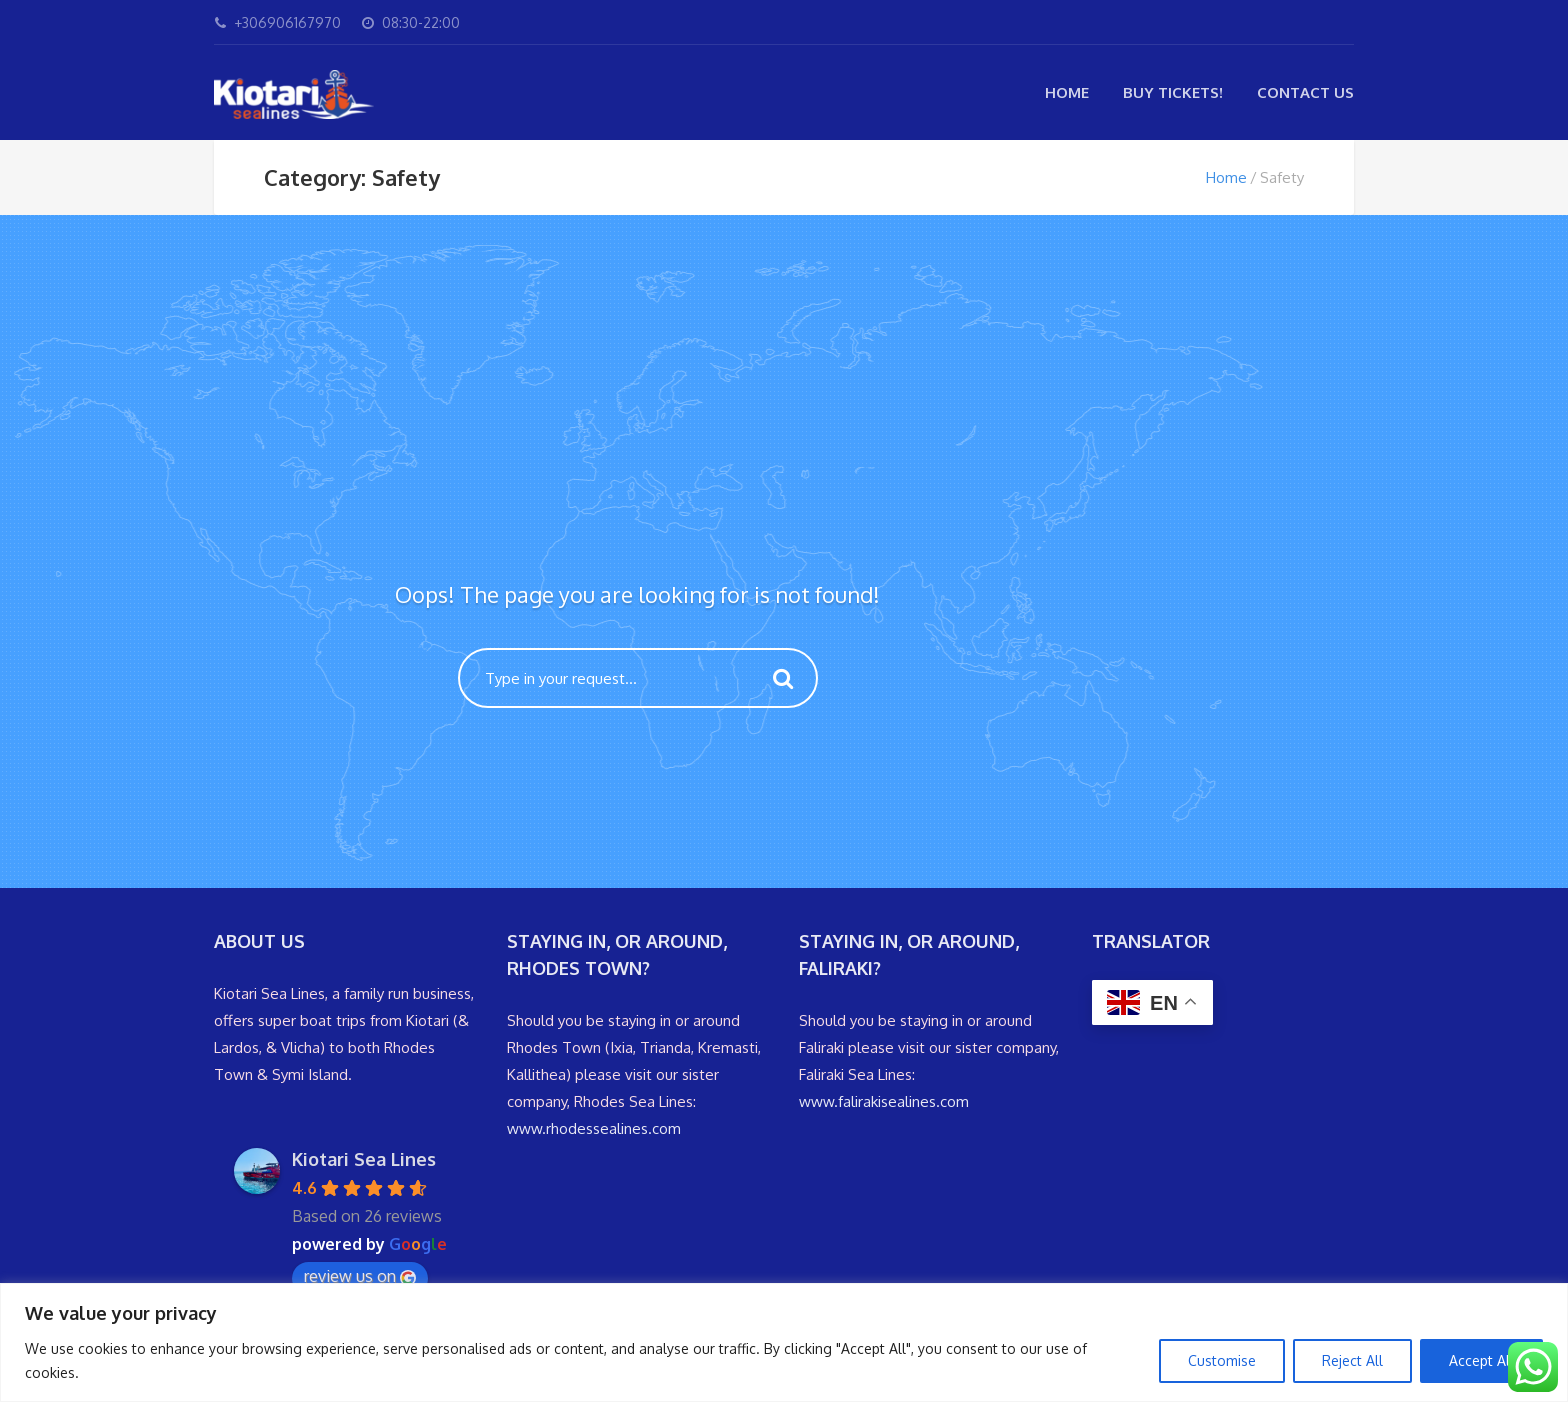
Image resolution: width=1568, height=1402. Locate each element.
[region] (784, 1342)
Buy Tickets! (1173, 92)
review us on (360, 1276)
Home (1067, 92)
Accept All (1481, 1360)
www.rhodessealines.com (594, 1128)
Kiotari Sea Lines (364, 1159)
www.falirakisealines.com (884, 1101)
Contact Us (1305, 92)
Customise (1222, 1360)
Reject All (1352, 1360)
